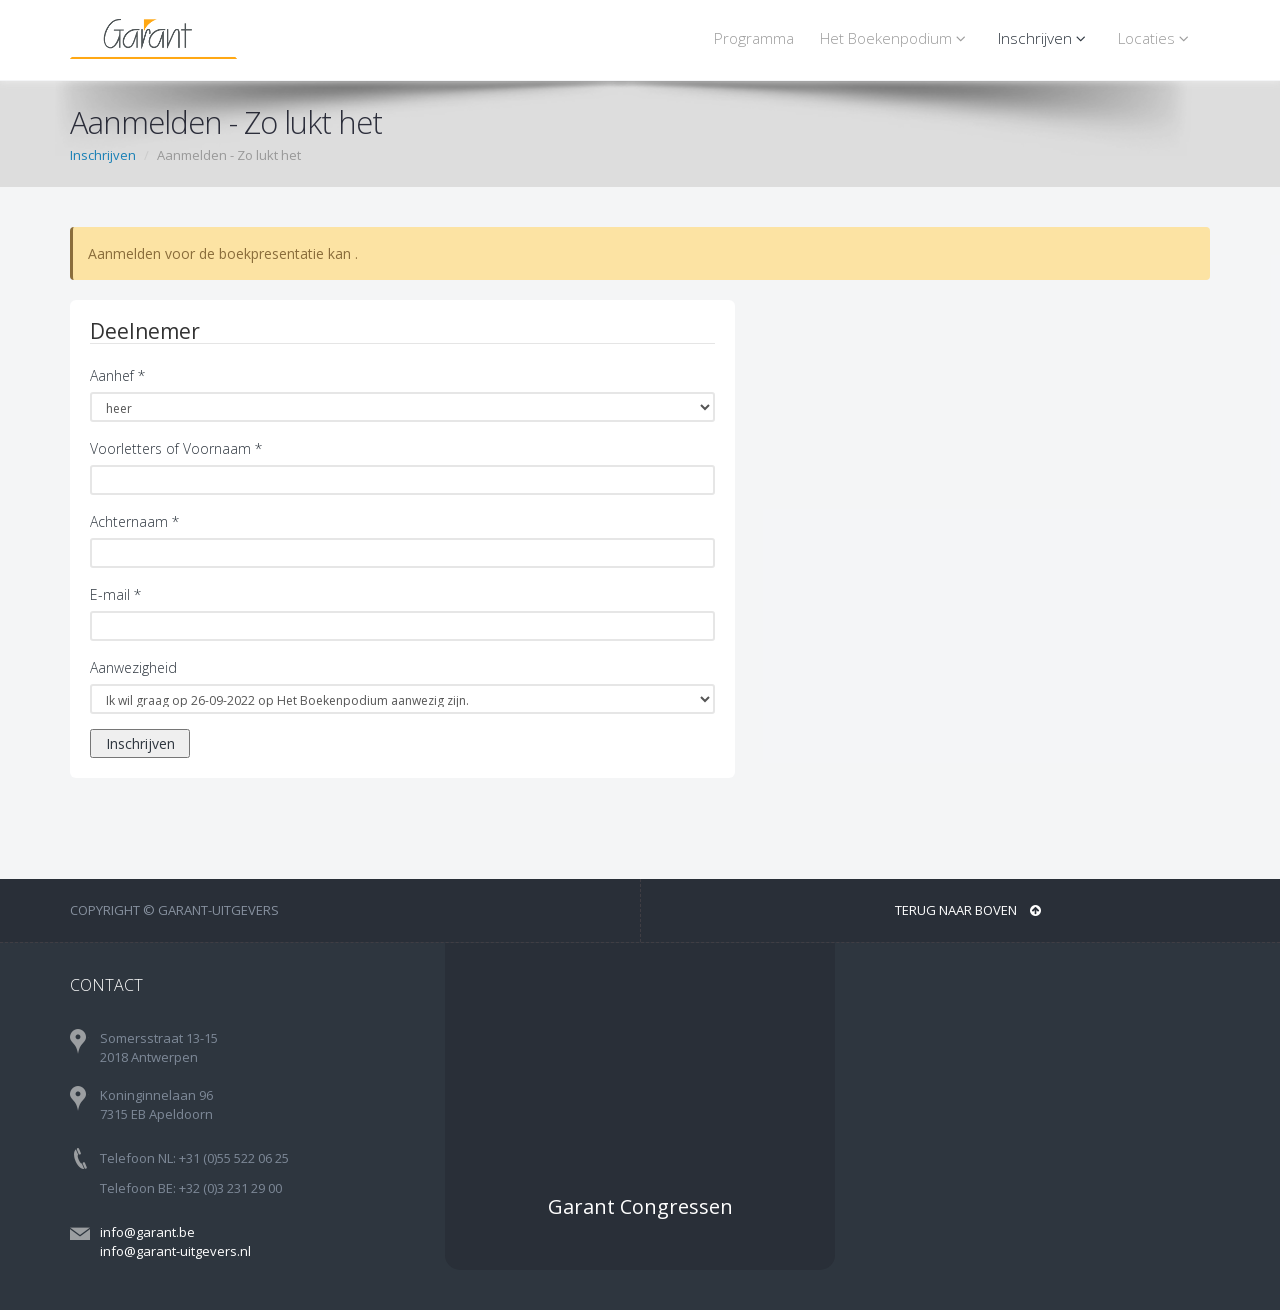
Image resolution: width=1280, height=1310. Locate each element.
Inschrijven (1045, 38)
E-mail (115, 594)
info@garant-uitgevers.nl (175, 1251)
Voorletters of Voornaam (176, 448)
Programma (754, 38)
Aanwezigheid (133, 667)
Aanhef (117, 375)
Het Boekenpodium (896, 38)
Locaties (1156, 38)
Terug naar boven (968, 910)
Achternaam (134, 521)
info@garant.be (147, 1232)
